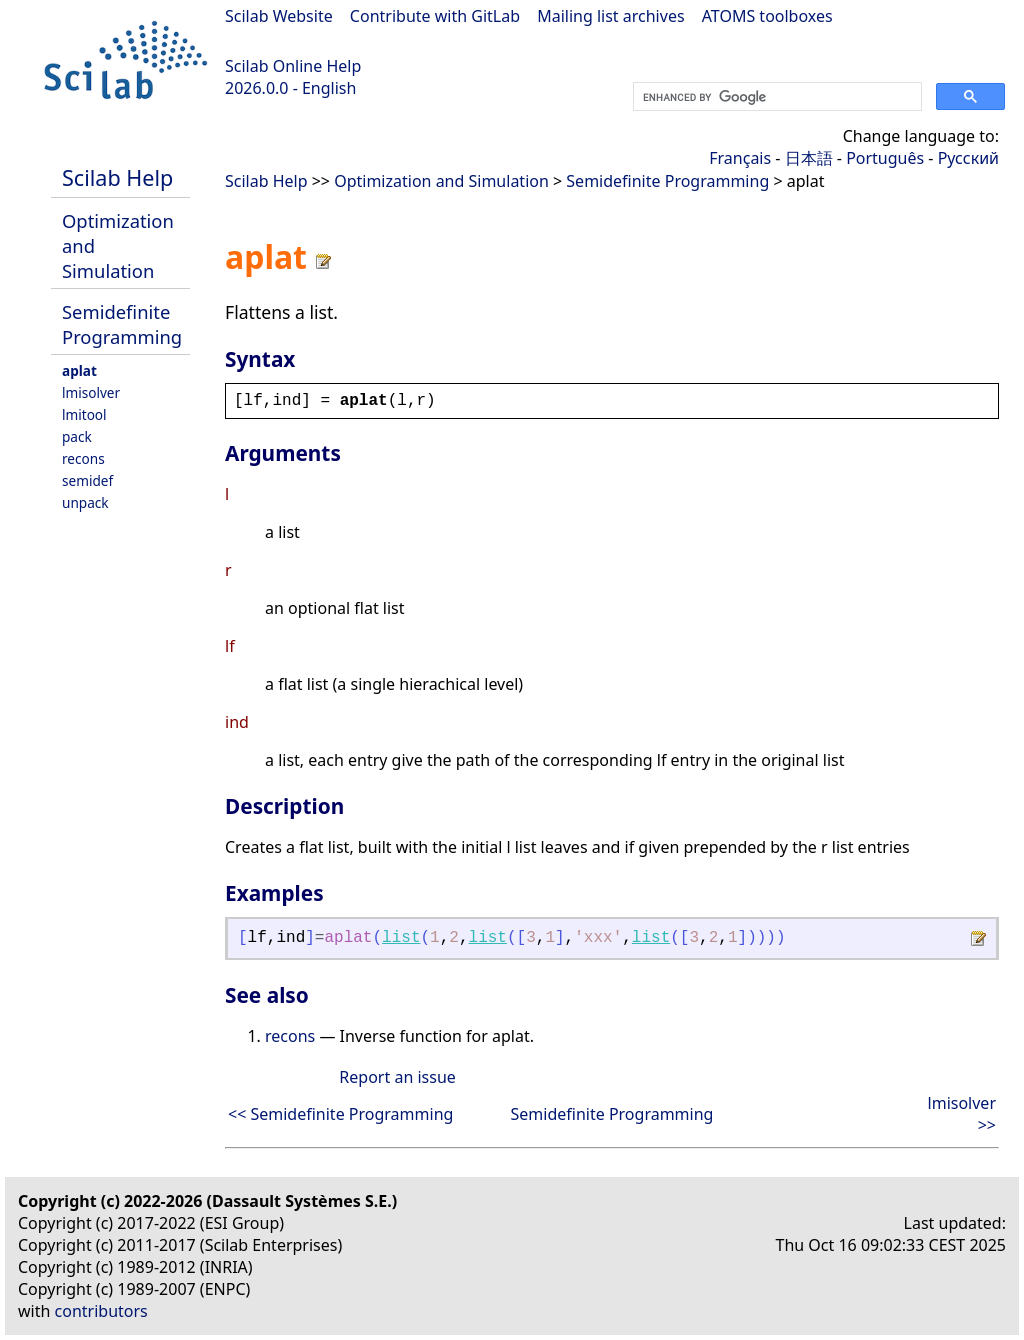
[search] (775, 97)
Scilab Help (117, 177)
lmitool (84, 414)
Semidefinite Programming (122, 324)
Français (740, 158)
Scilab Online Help (293, 66)
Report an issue (397, 1077)
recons (83, 458)
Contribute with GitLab (435, 16)
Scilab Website (279, 16)
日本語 (809, 158)
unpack (85, 502)
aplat (79, 370)
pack (77, 436)
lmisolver (91, 392)
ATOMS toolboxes (767, 16)
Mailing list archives (610, 16)
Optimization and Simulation (441, 181)
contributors (101, 1311)
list (401, 938)
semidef (87, 480)
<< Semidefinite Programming (340, 1114)
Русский (968, 158)
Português (885, 158)
